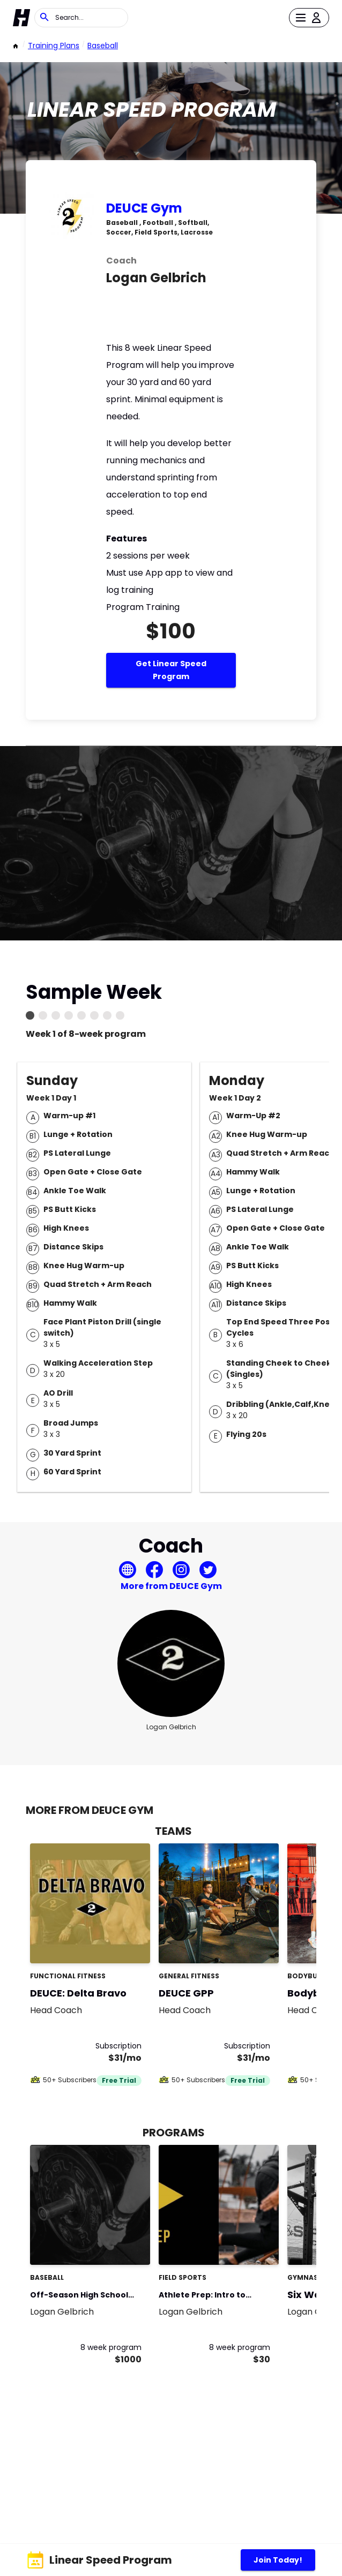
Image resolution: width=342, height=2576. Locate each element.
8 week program (111, 2347)
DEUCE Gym (144, 208)
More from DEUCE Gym (171, 1586)
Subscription (118, 2045)
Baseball (102, 45)
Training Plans (53, 45)
